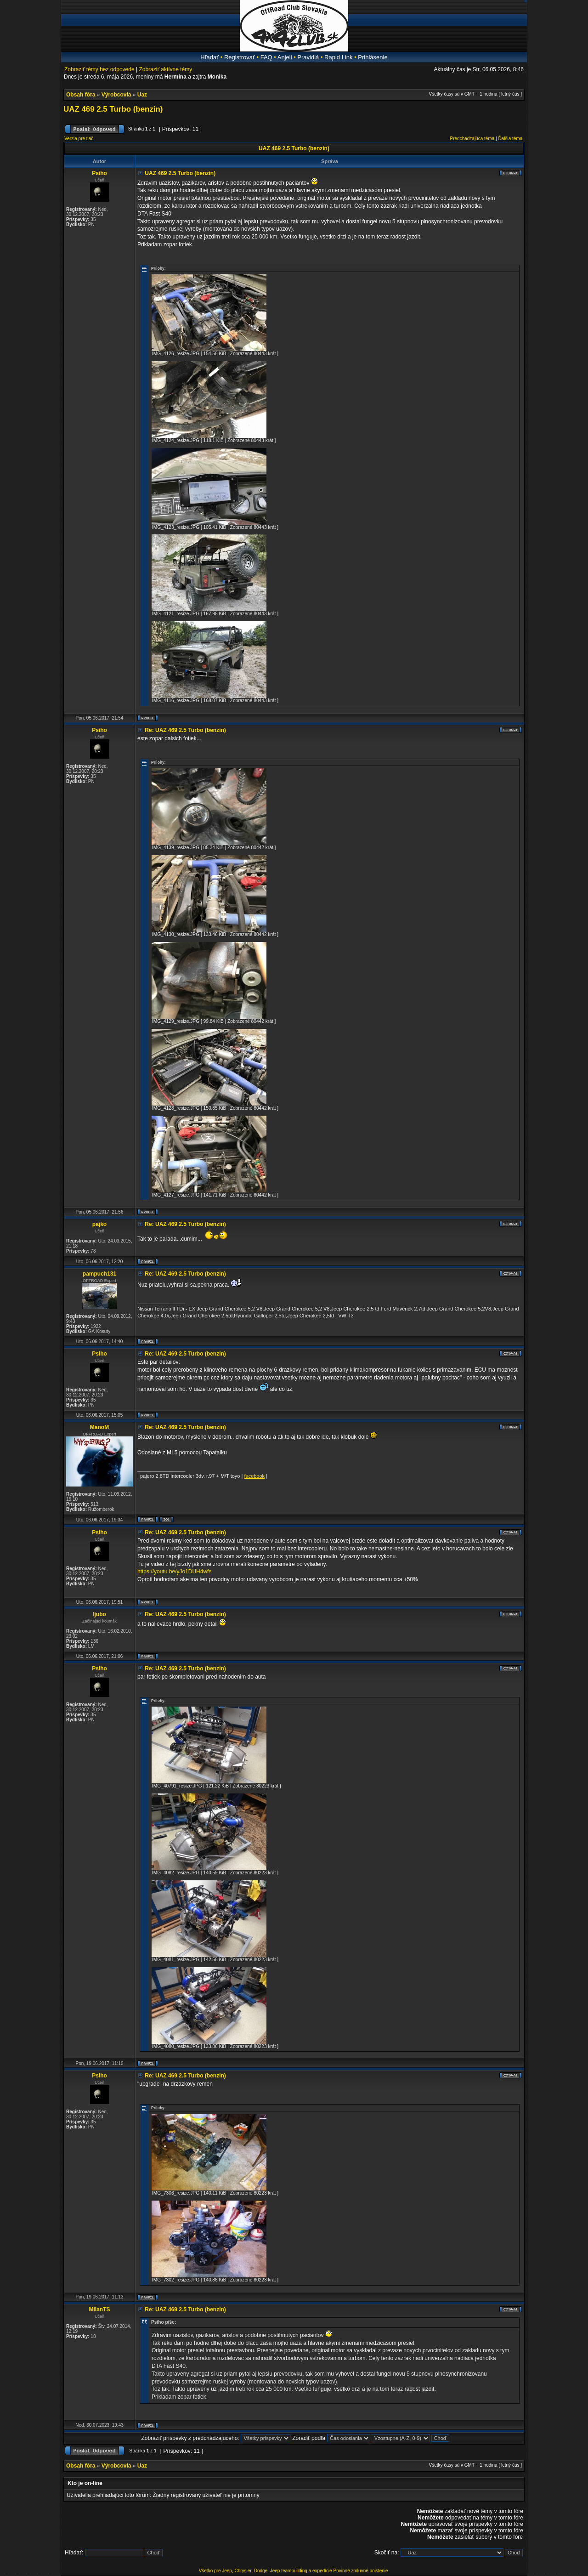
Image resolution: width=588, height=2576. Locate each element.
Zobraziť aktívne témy (165, 69)
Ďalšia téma (510, 138)
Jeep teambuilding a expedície (301, 2570)
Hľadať (209, 57)
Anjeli (284, 57)
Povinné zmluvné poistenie (361, 2570)
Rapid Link (338, 57)
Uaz (142, 94)
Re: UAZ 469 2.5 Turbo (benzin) (185, 730)
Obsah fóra (80, 94)
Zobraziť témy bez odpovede (99, 69)
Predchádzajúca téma (472, 138)
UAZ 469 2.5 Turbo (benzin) (113, 109)
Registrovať (239, 57)
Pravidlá (308, 57)
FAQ (266, 57)
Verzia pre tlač (78, 138)
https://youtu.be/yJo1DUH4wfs (174, 1571)
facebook (254, 1476)
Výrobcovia (116, 94)
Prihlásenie (372, 57)
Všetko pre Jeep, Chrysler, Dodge (234, 2570)
